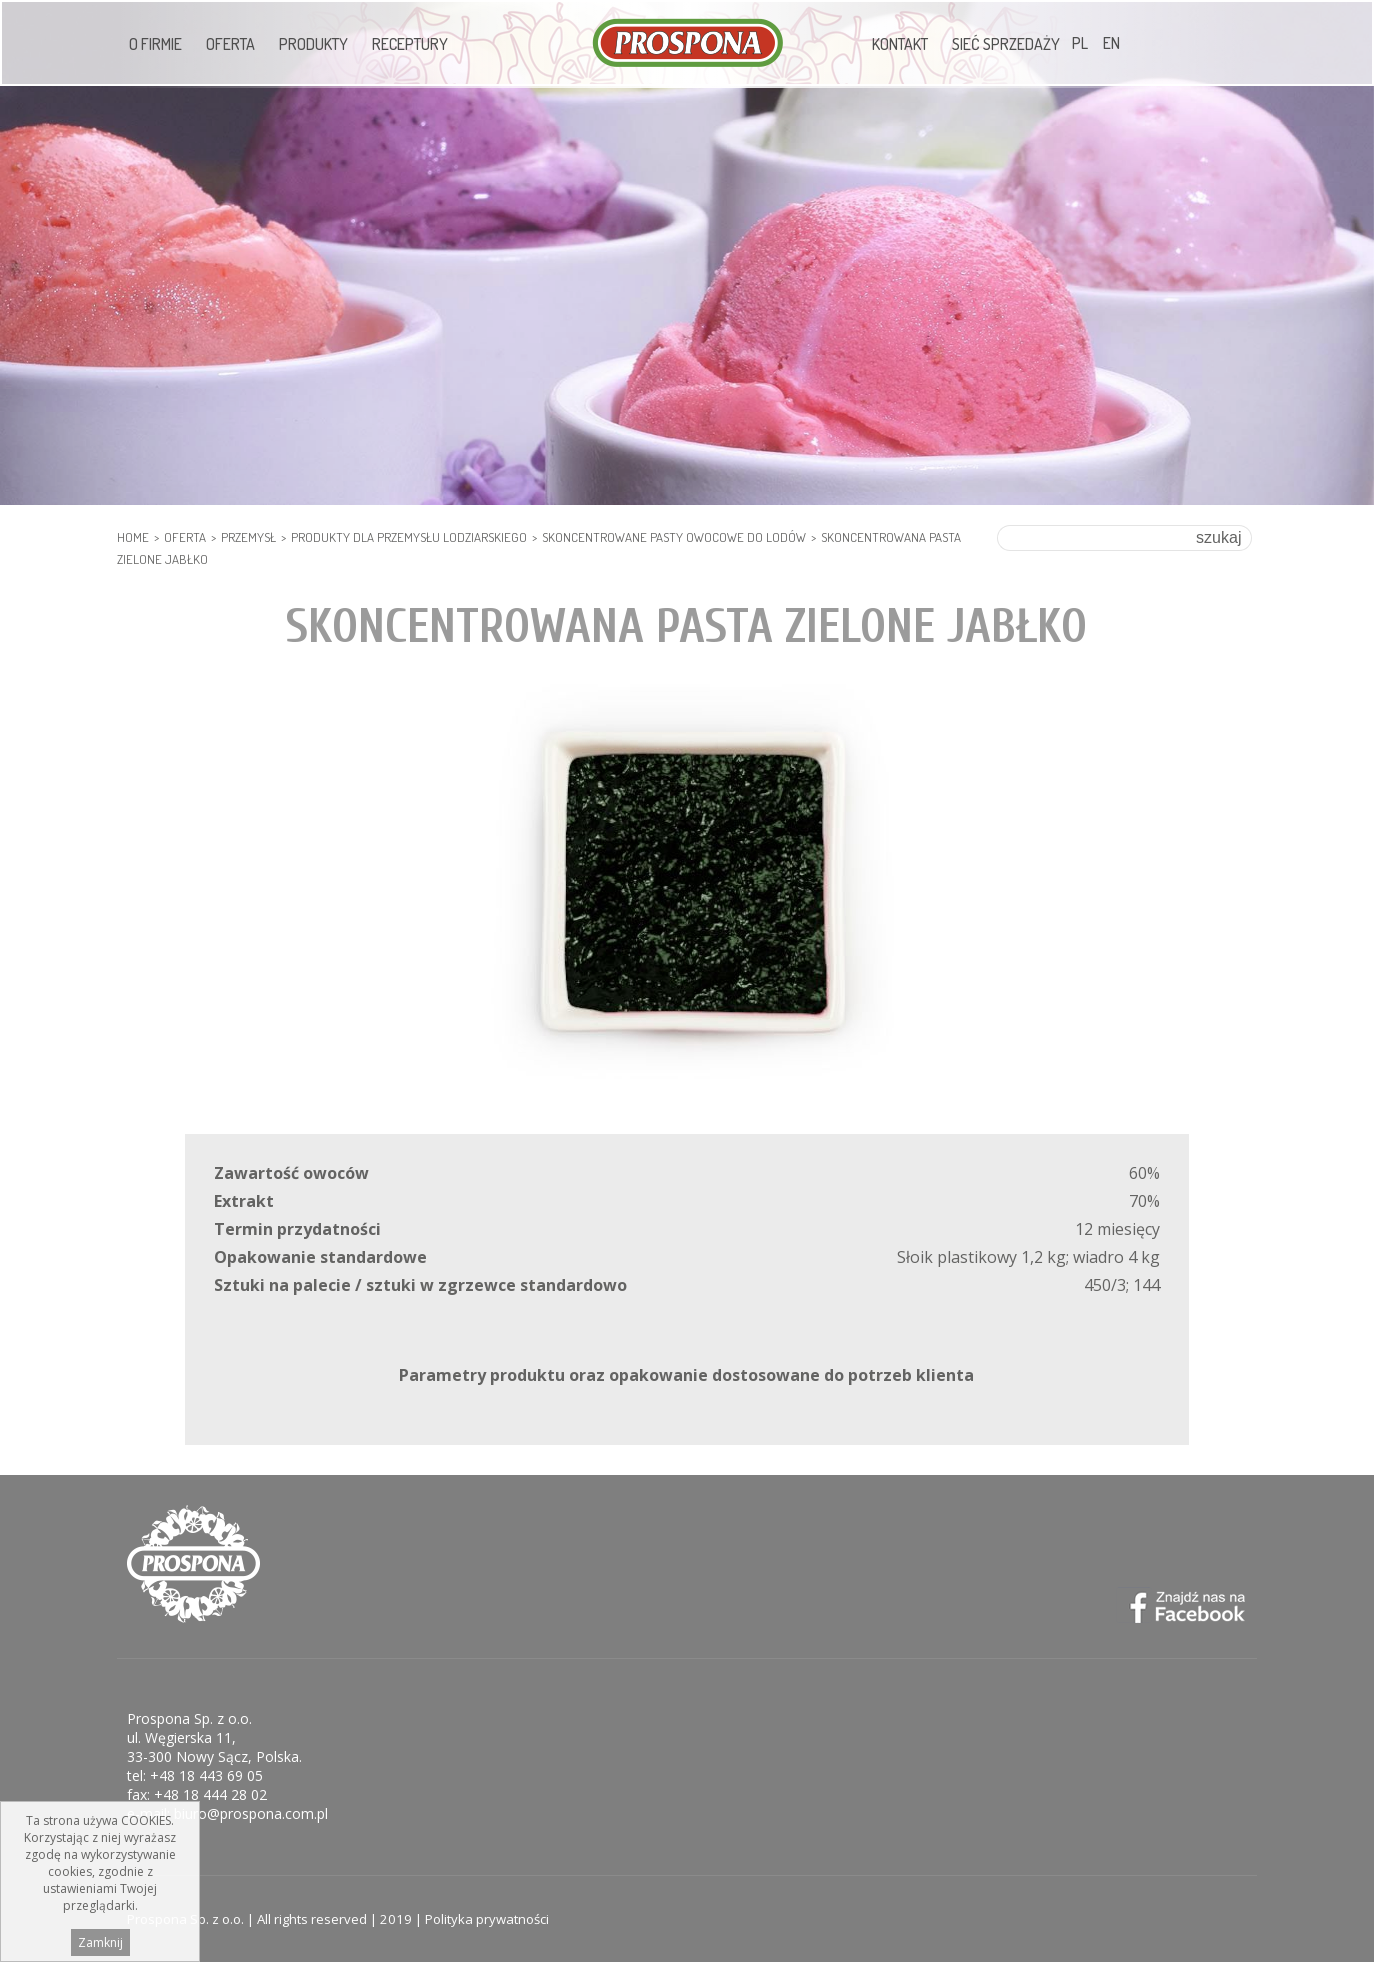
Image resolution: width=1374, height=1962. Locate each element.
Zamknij (100, 1942)
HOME (133, 537)
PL (1080, 43)
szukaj (1218, 537)
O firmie (155, 44)
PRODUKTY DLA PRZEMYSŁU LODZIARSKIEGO (409, 537)
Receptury (410, 44)
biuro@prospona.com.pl (251, 1813)
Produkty (313, 44)
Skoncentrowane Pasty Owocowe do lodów (674, 537)
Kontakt (900, 44)
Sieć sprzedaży (1006, 44)
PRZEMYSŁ (248, 537)
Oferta (230, 44)
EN (1111, 43)
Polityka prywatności (487, 1919)
